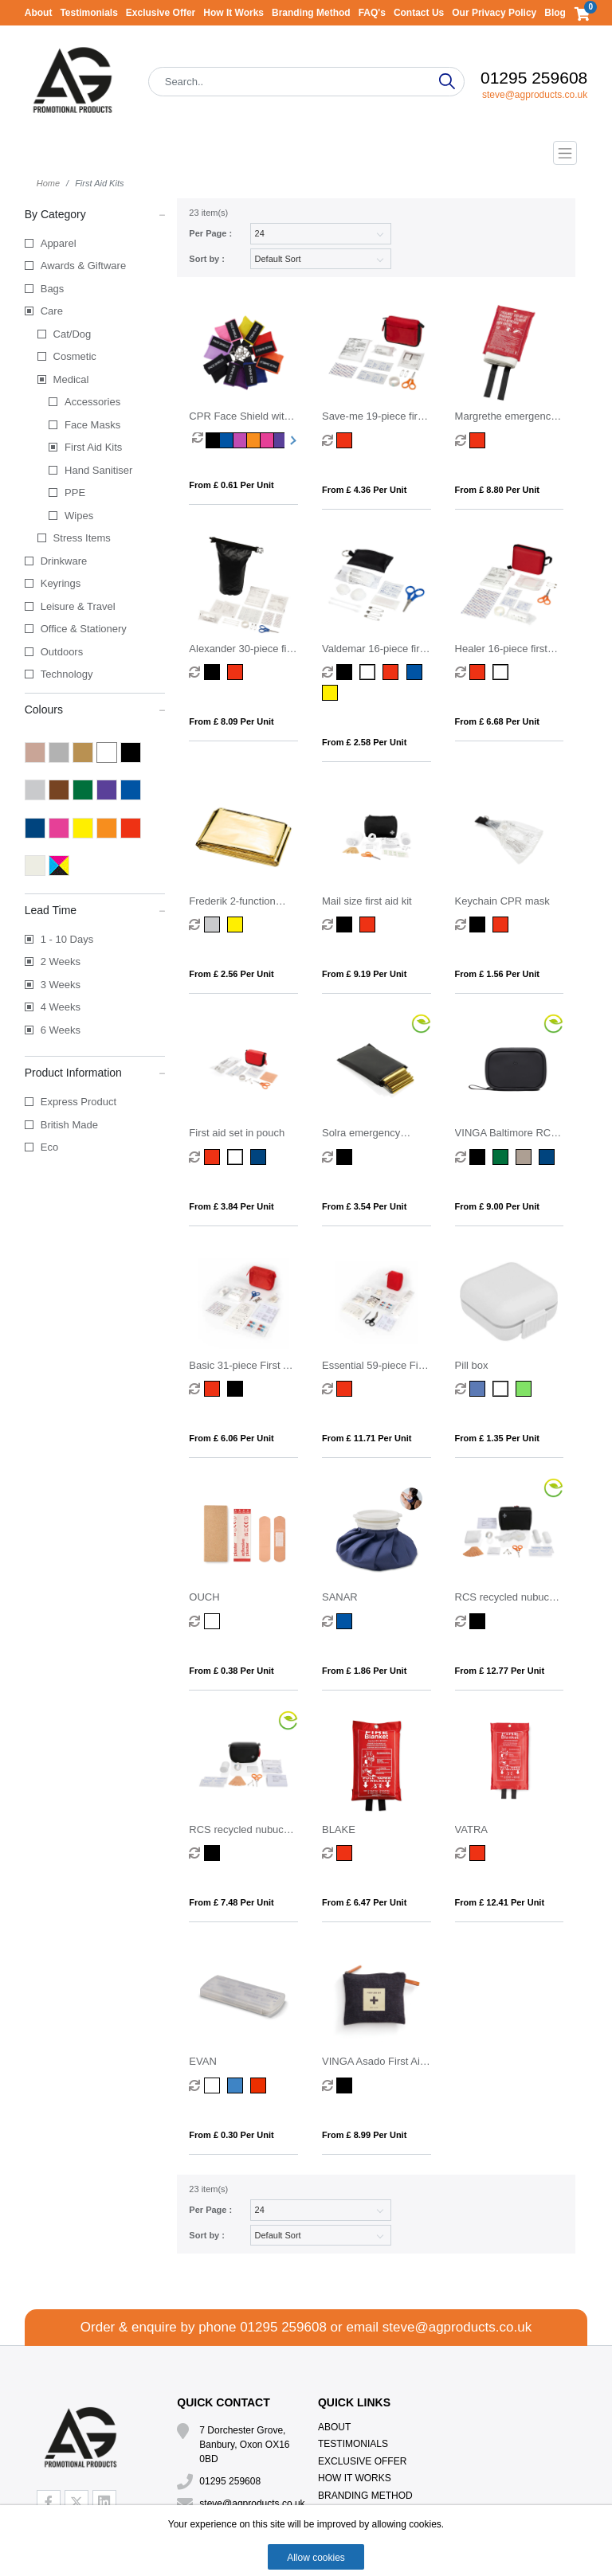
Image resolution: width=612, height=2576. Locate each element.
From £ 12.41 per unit (500, 1902)
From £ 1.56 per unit (497, 974)
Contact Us (419, 12)
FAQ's (372, 12)
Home (48, 183)
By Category (95, 213)
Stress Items (82, 538)
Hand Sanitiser (98, 470)
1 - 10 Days (67, 939)
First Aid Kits (93, 447)
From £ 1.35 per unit (497, 1438)
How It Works (233, 12)
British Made (69, 1125)
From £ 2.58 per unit (364, 742)
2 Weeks (60, 961)
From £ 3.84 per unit (231, 1206)
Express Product (78, 1102)
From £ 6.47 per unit (364, 1902)
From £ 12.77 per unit (500, 1670)
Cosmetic (74, 356)
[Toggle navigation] (306, 153)
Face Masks (92, 425)
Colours (95, 709)
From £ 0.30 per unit (231, 2135)
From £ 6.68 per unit (497, 721)
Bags (53, 289)
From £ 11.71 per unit (367, 1438)
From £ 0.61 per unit (231, 485)
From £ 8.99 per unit (364, 2135)
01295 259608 (534, 77)
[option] (199, 440)
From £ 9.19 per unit (364, 974)
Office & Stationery (84, 629)
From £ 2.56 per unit (231, 974)
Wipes (79, 516)
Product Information (95, 1072)
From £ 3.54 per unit (364, 1206)
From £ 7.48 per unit (231, 1902)
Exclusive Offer (160, 12)
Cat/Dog (72, 334)
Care (52, 311)
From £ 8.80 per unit (497, 489)
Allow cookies (316, 2557)
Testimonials (88, 12)
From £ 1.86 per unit (364, 1670)
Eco (49, 1147)
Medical (71, 379)
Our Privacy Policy (494, 12)
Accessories (92, 402)
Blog (555, 12)
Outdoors (62, 652)
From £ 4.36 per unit (364, 489)
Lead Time (95, 909)
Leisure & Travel (78, 606)
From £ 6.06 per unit (231, 1438)
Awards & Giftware (83, 266)
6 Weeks (60, 1030)
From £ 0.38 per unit (231, 1670)
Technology (67, 674)
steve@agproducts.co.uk (534, 94)
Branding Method (311, 12)
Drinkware (64, 561)
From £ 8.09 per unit (231, 721)
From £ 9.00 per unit (497, 1206)
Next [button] (291, 440)
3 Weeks (60, 985)
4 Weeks (60, 1007)
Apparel (58, 243)
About (39, 12)
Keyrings (61, 583)
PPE (75, 492)
